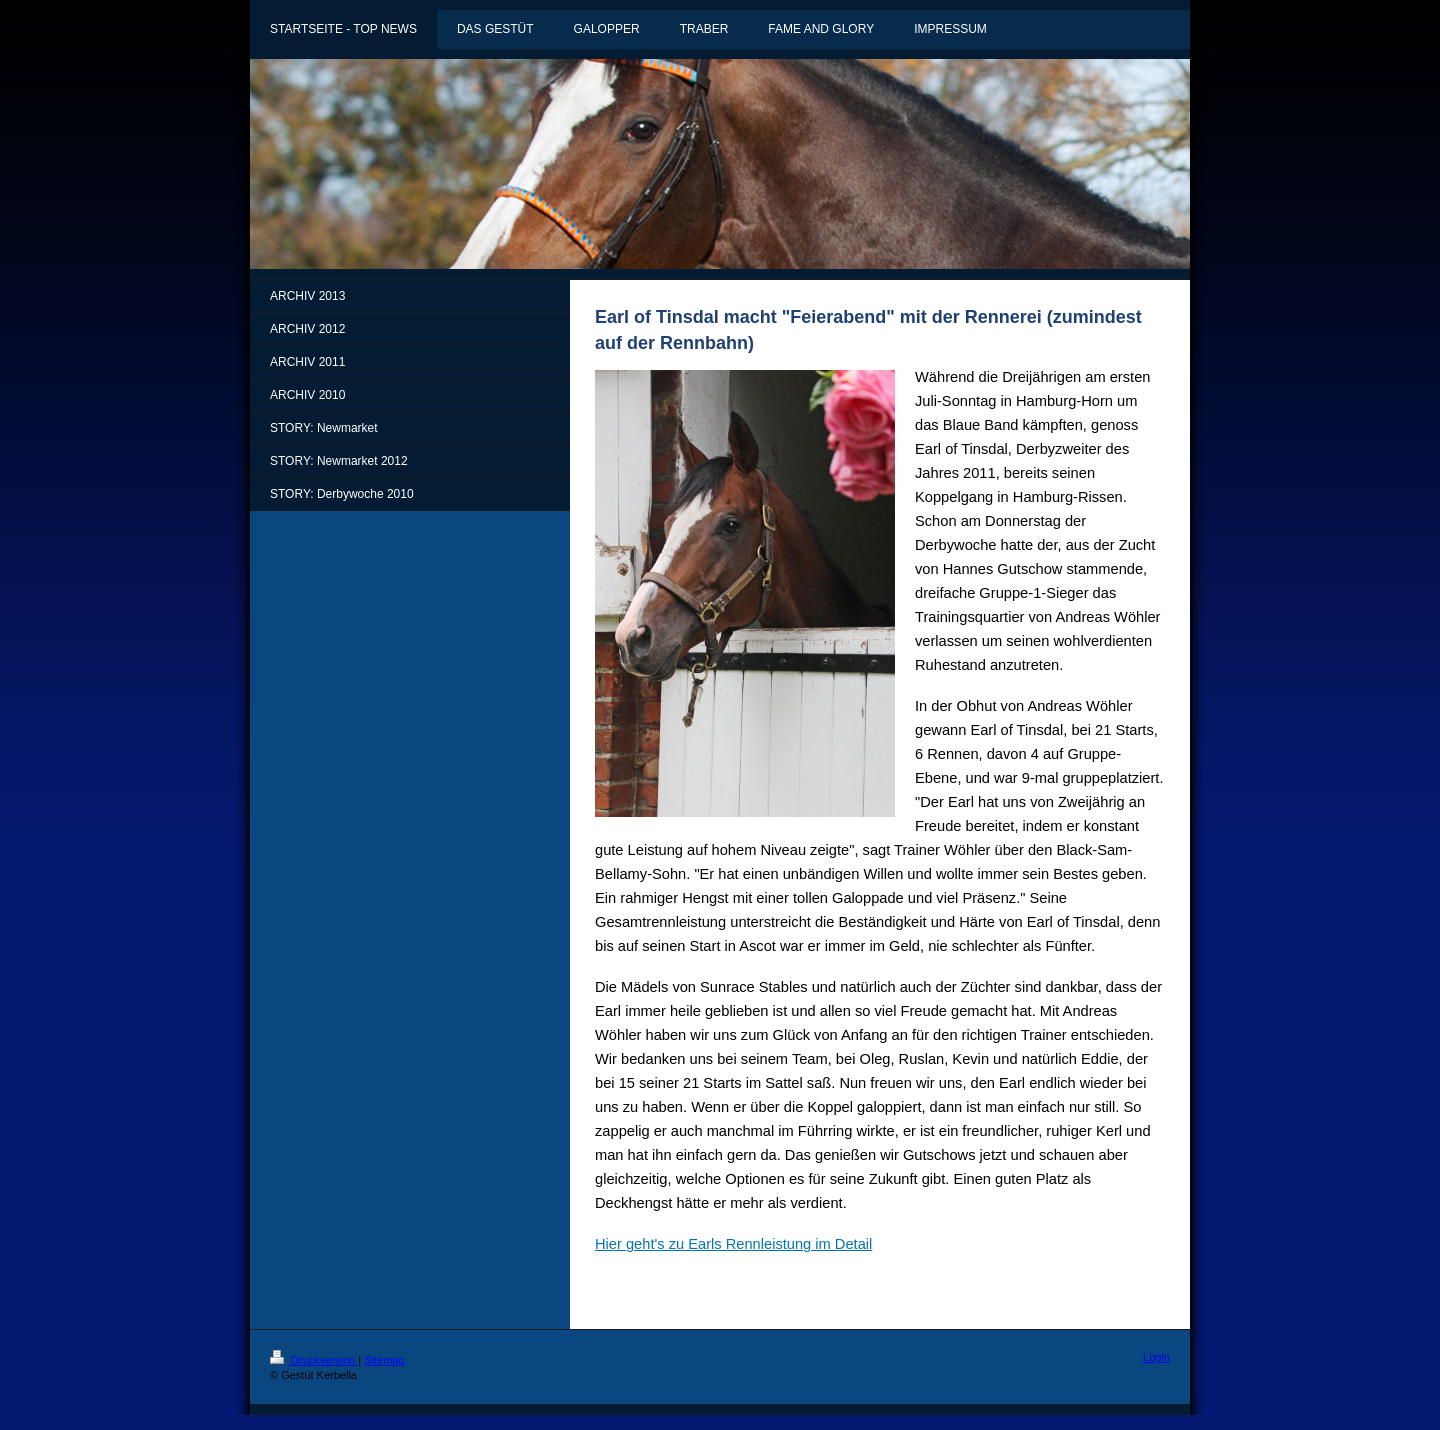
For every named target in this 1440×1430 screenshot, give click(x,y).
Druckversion (314, 1360)
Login (1156, 1357)
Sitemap (384, 1360)
